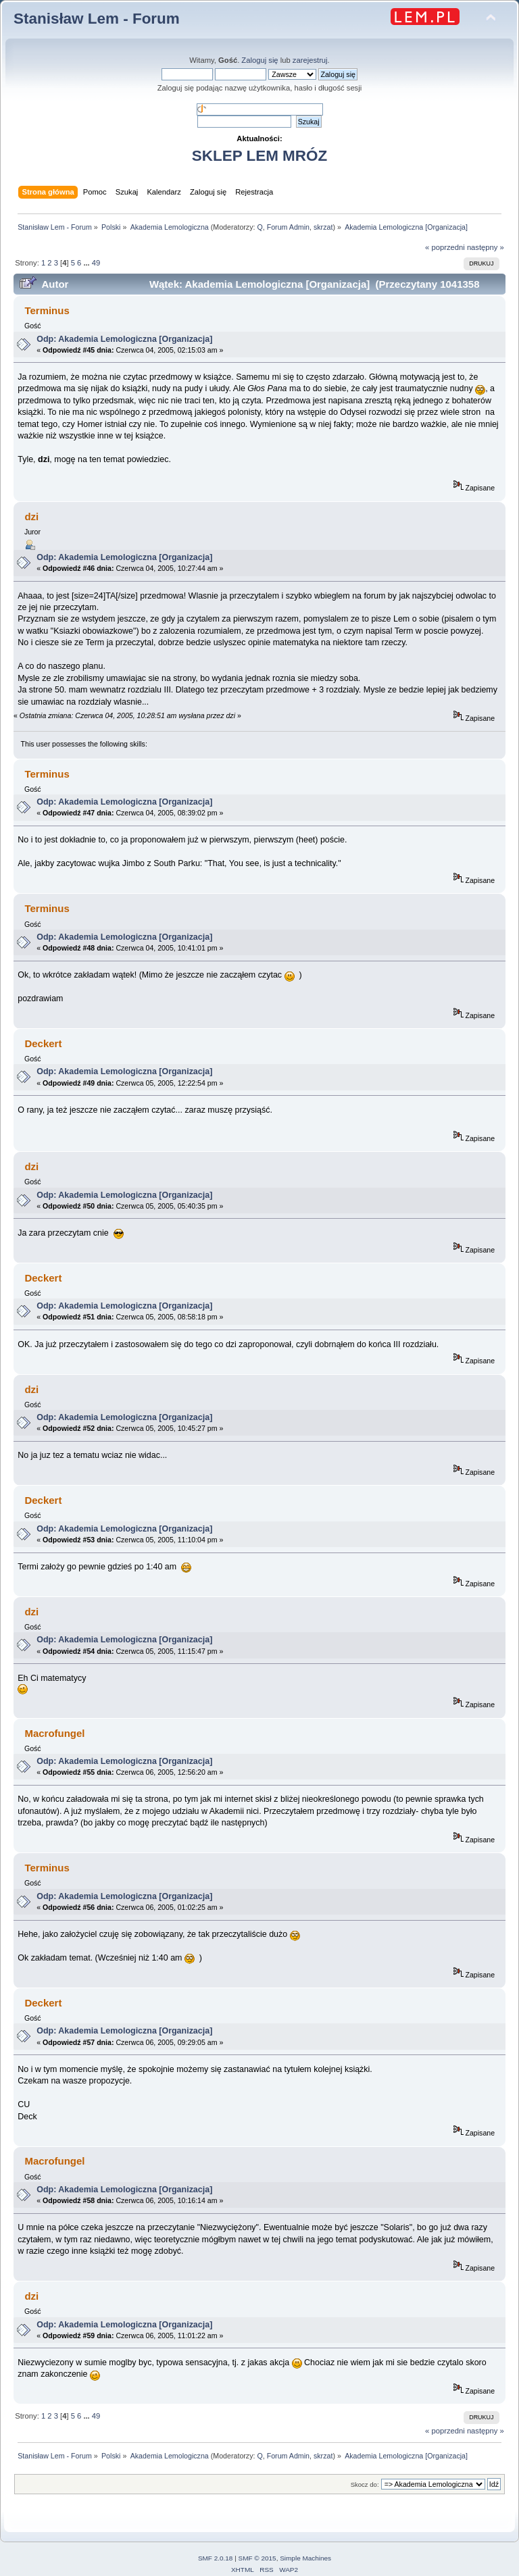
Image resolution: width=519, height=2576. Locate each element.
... (87, 263)
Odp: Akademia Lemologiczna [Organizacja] (124, 339)
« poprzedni (445, 247)
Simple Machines (305, 2558)
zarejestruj (310, 60)
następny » (485, 247)
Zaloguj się (259, 60)
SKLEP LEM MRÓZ (259, 155)
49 (96, 263)
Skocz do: (365, 2484)
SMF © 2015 (257, 2558)
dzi (31, 516)
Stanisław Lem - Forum (97, 18)
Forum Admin (288, 227)
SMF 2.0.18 (215, 2558)
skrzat (323, 227)
